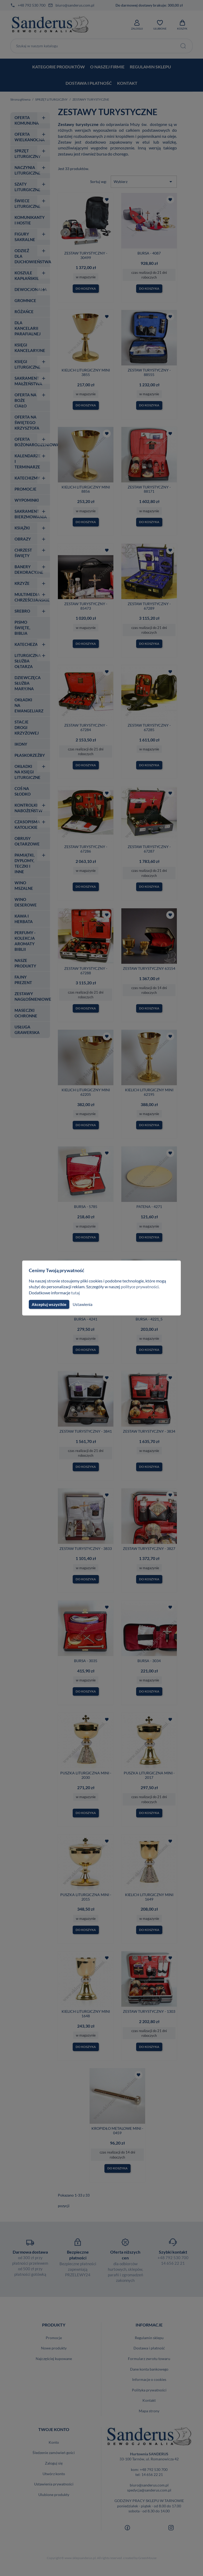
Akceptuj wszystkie (49, 1304)
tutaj (76, 1292)
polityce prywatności (143, 1286)
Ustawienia (81, 1304)
